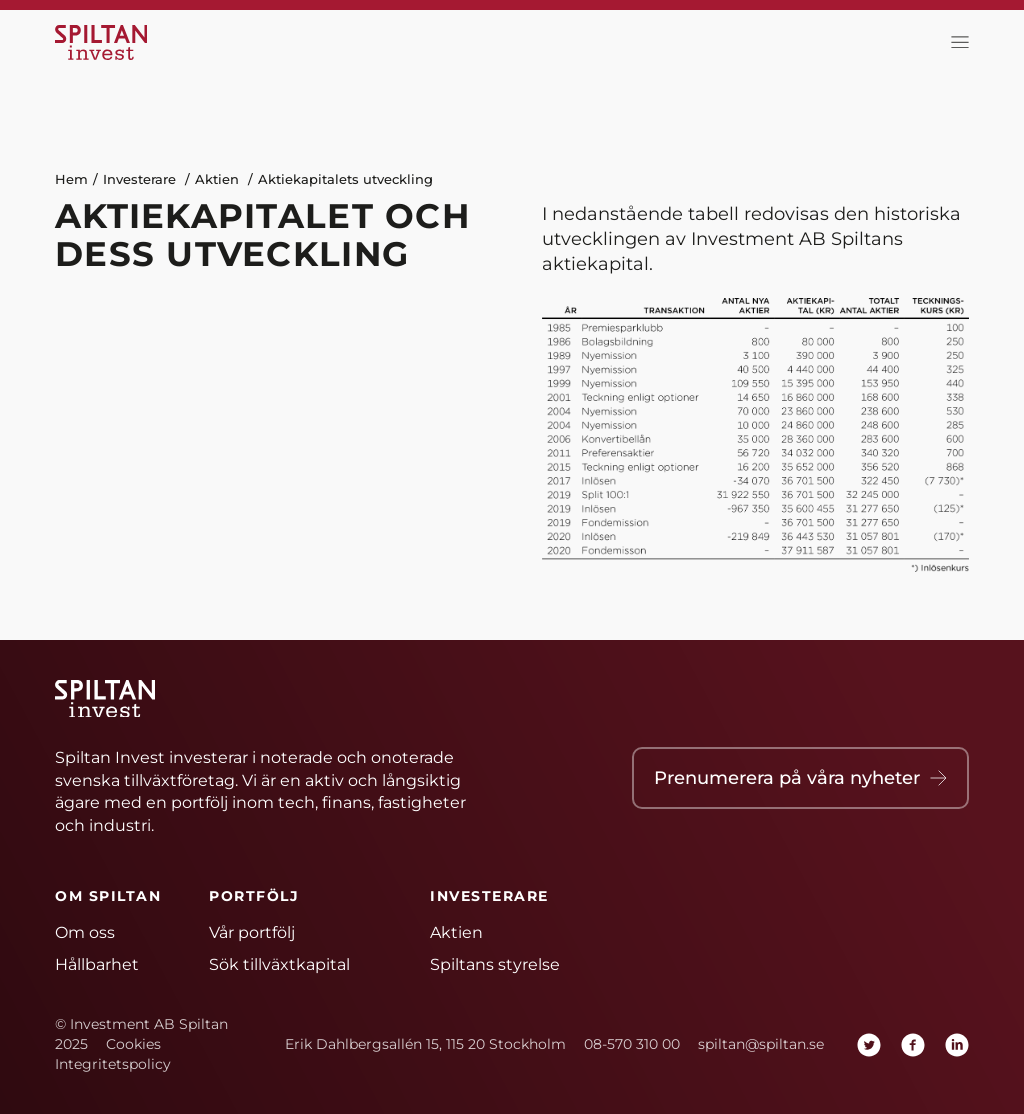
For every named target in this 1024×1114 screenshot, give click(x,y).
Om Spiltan (108, 896)
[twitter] (869, 1045)
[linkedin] (957, 1045)
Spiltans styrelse (495, 964)
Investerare (139, 179)
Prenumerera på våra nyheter (800, 778)
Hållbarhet (97, 964)
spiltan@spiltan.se (761, 1044)
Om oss (85, 932)
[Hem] (105, 42)
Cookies (133, 1044)
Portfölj (254, 896)
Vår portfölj (252, 932)
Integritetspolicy (113, 1064)
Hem (71, 179)
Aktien (217, 179)
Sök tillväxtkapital (279, 964)
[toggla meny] (955, 42)
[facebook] (913, 1045)
